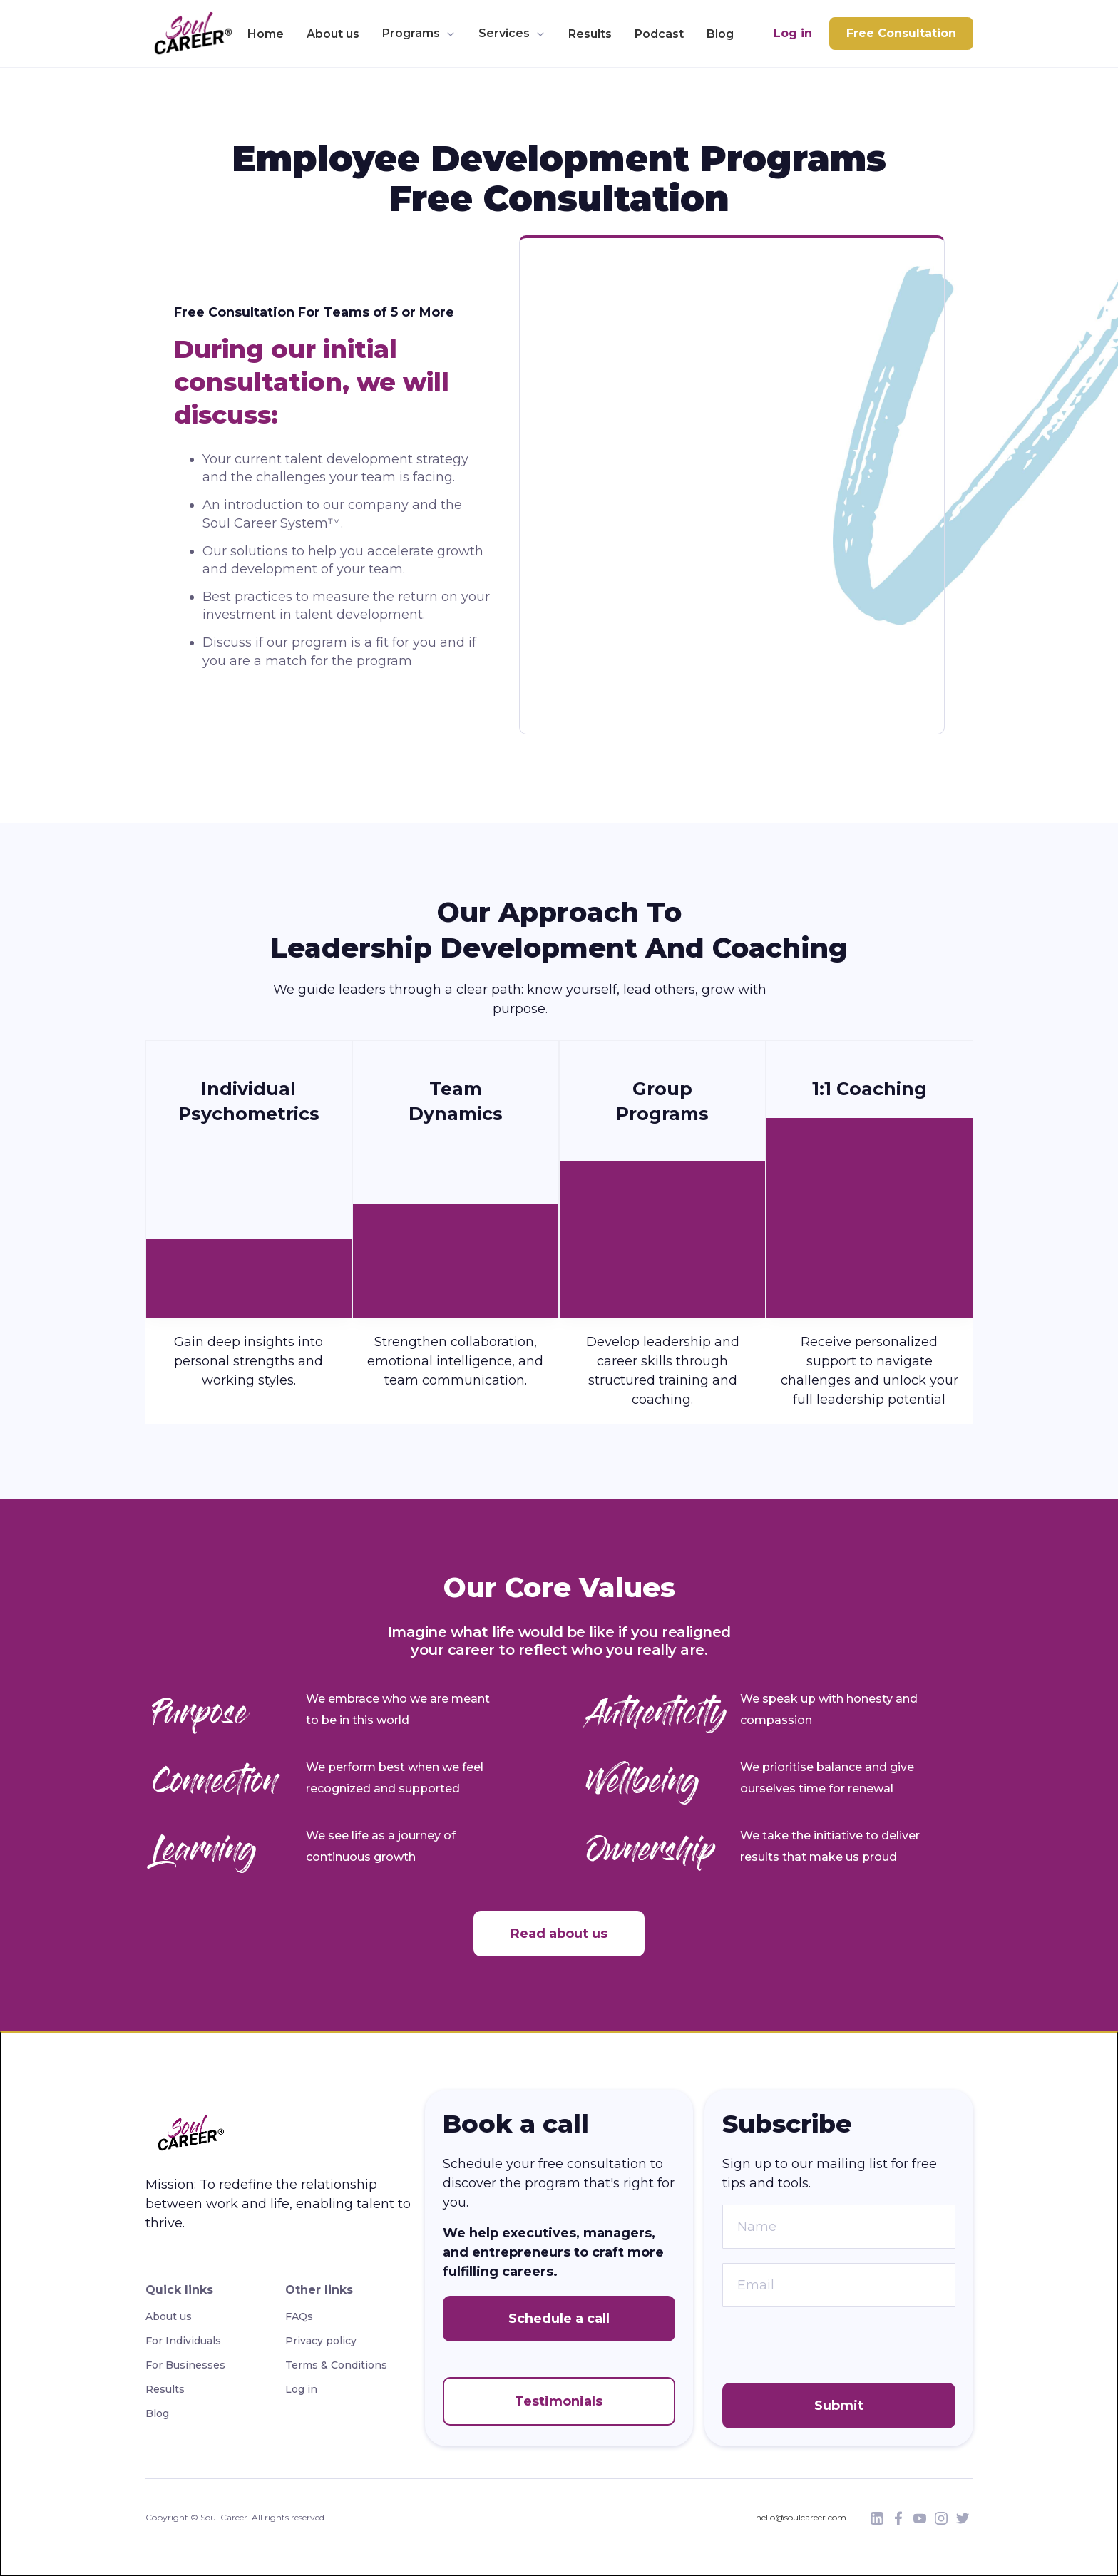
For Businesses (185, 2365)
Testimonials (558, 2401)
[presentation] (830, 2349)
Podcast (659, 34)
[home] (189, 33)
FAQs (299, 2316)
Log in (793, 33)
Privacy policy (321, 2340)
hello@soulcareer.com (801, 2517)
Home (265, 34)
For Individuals (183, 2340)
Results (590, 34)
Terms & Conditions (336, 2365)
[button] (419, 33)
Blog (720, 34)
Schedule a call (559, 2318)
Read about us (559, 1933)
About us (333, 34)
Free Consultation (901, 33)
